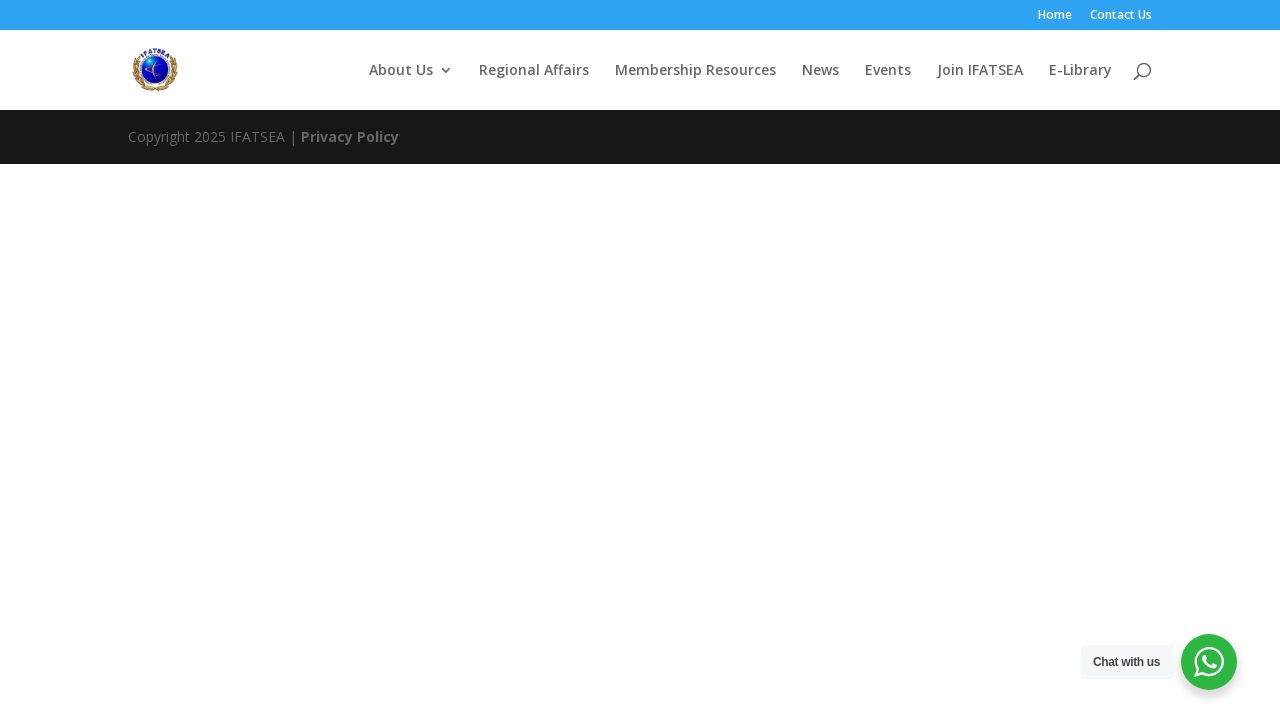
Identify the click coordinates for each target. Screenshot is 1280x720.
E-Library (1080, 71)
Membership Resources (695, 71)
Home (1055, 16)
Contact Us (1121, 16)
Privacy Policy (350, 136)
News (820, 71)
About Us (401, 71)
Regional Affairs (534, 71)
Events (888, 71)
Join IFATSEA (980, 71)
